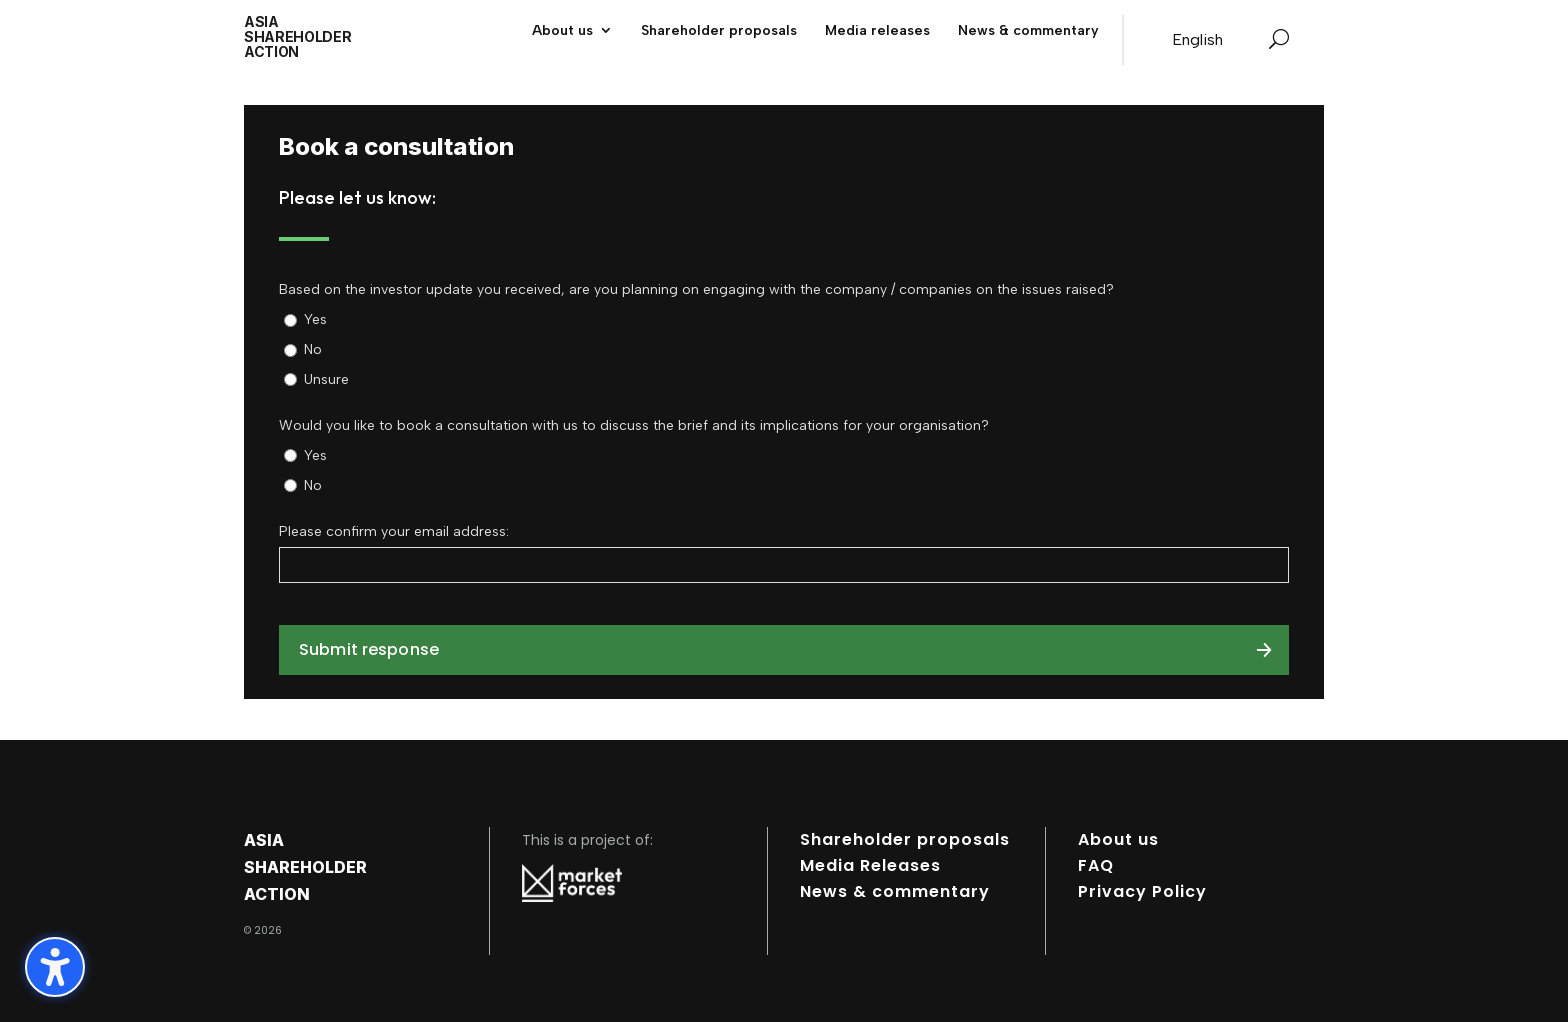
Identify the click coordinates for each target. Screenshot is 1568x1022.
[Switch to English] (1197, 40)
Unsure (326, 379)
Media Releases (870, 865)
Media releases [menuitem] (877, 31)
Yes (315, 319)
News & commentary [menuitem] (1028, 31)
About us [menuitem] (562, 31)
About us (1118, 839)
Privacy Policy (1142, 891)
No (313, 349)
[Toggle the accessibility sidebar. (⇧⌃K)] (55, 967)
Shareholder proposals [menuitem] (719, 31)
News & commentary (895, 891)
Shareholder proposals (905, 839)
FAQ (1096, 865)
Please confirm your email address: (394, 531)
